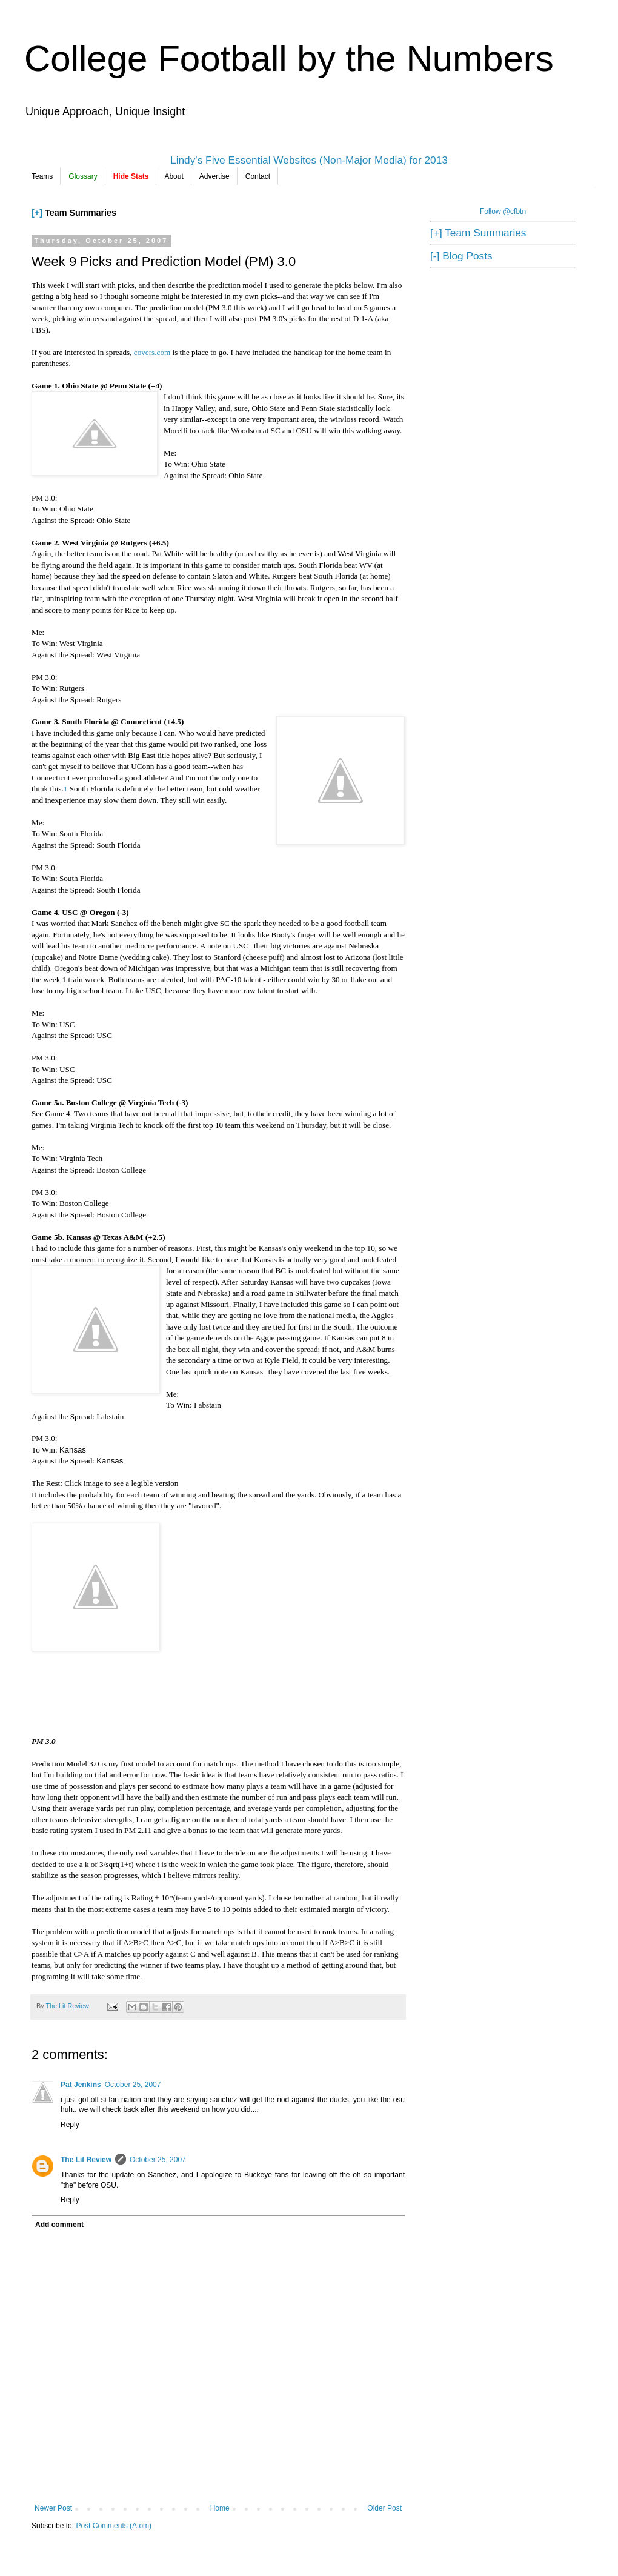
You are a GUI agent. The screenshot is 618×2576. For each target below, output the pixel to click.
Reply (70, 2124)
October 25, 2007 (133, 2084)
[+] (37, 213)
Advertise (214, 176)
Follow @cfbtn (503, 211)
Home (220, 2508)
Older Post (384, 2508)
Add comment (59, 2224)
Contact (257, 176)
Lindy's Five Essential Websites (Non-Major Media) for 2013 (309, 160)
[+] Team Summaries (478, 233)
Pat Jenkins (81, 2084)
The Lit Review (86, 2159)
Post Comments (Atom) (113, 2525)
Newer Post (53, 2508)
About (173, 176)
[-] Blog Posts (461, 256)
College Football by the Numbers (289, 58)
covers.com (152, 352)
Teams (42, 176)
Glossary (82, 176)
